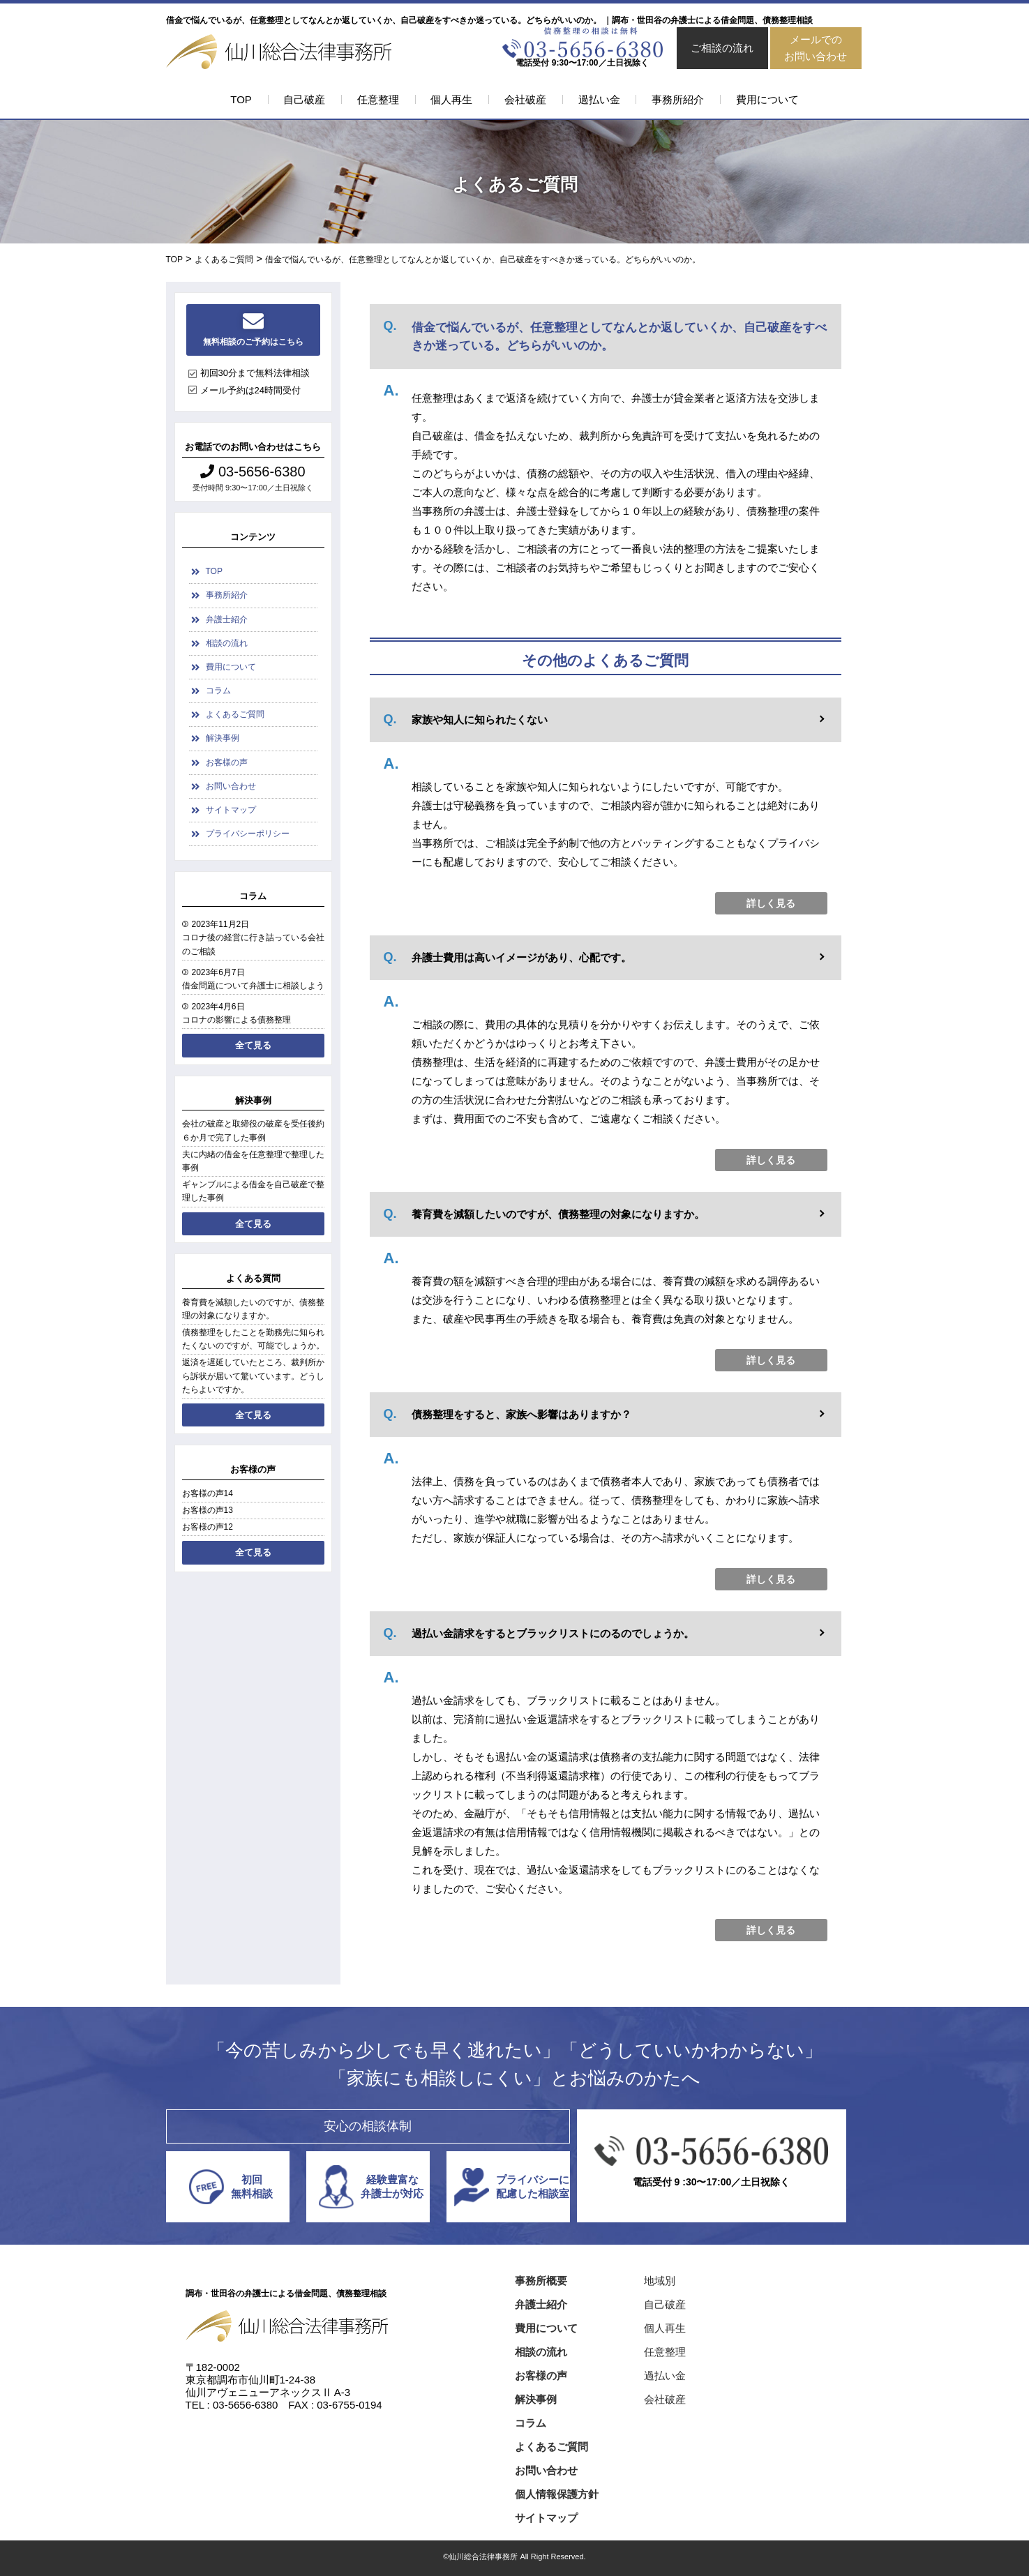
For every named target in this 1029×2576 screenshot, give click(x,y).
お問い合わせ (231, 786)
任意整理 (378, 99)
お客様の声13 (207, 1510)
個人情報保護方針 (557, 2494)
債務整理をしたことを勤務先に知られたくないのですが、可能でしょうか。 (253, 1338)
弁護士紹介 (227, 619)
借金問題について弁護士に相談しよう (253, 986)
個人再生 (451, 99)
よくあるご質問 (235, 714)
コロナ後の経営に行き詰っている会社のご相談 (253, 944)
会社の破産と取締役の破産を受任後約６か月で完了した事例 (253, 1130)
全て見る (253, 1045)
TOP (241, 99)
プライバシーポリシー (248, 833)
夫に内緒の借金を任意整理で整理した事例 (253, 1161)
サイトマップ (231, 810)
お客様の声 (227, 762)
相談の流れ (227, 643)
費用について (767, 99)
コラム (218, 690)
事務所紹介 (678, 99)
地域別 (659, 2281)
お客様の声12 (207, 1527)
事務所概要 (541, 2281)
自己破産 (304, 99)
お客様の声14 (207, 1493)
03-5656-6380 (252, 472)
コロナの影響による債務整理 (236, 1020)
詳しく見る (770, 903)
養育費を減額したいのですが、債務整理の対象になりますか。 (253, 1308)
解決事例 (222, 738)
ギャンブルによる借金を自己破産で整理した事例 (253, 1191)
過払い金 (599, 99)
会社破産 (525, 99)
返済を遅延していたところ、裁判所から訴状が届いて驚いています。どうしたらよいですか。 (253, 1375)
